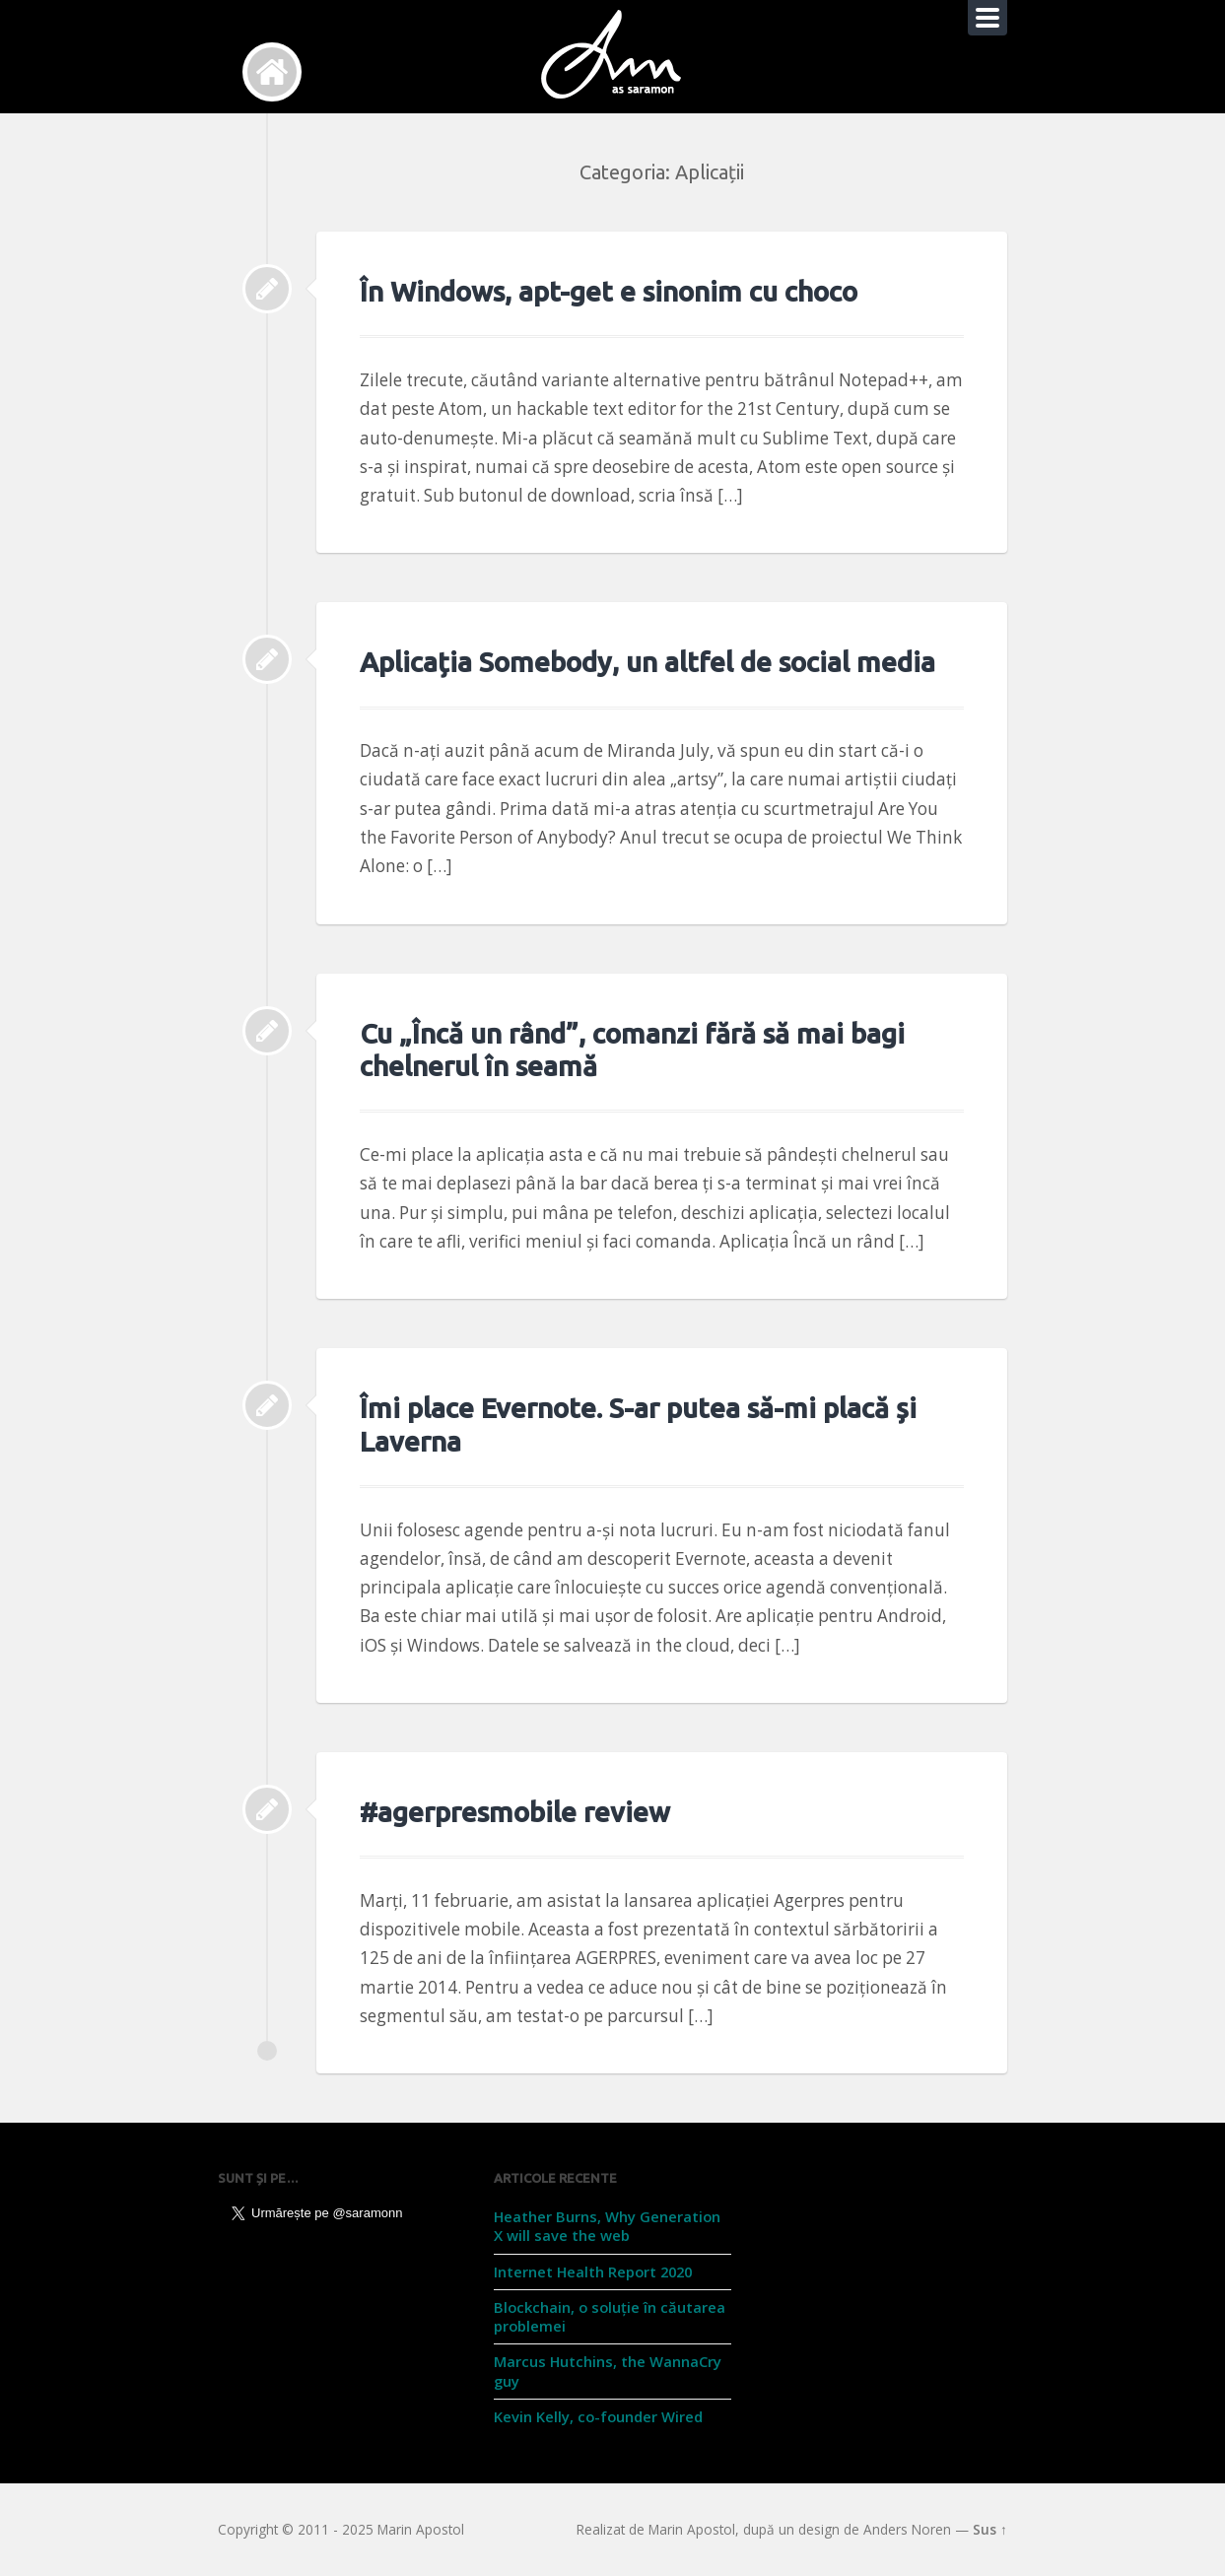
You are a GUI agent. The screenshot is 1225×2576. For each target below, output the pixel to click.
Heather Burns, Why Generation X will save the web (607, 2225)
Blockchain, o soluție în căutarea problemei (609, 2316)
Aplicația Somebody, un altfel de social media (647, 661)
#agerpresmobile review (515, 1811)
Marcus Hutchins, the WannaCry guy (607, 2370)
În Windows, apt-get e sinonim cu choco (608, 291)
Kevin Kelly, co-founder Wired (598, 2416)
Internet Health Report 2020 (593, 2271)
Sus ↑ (990, 2529)
